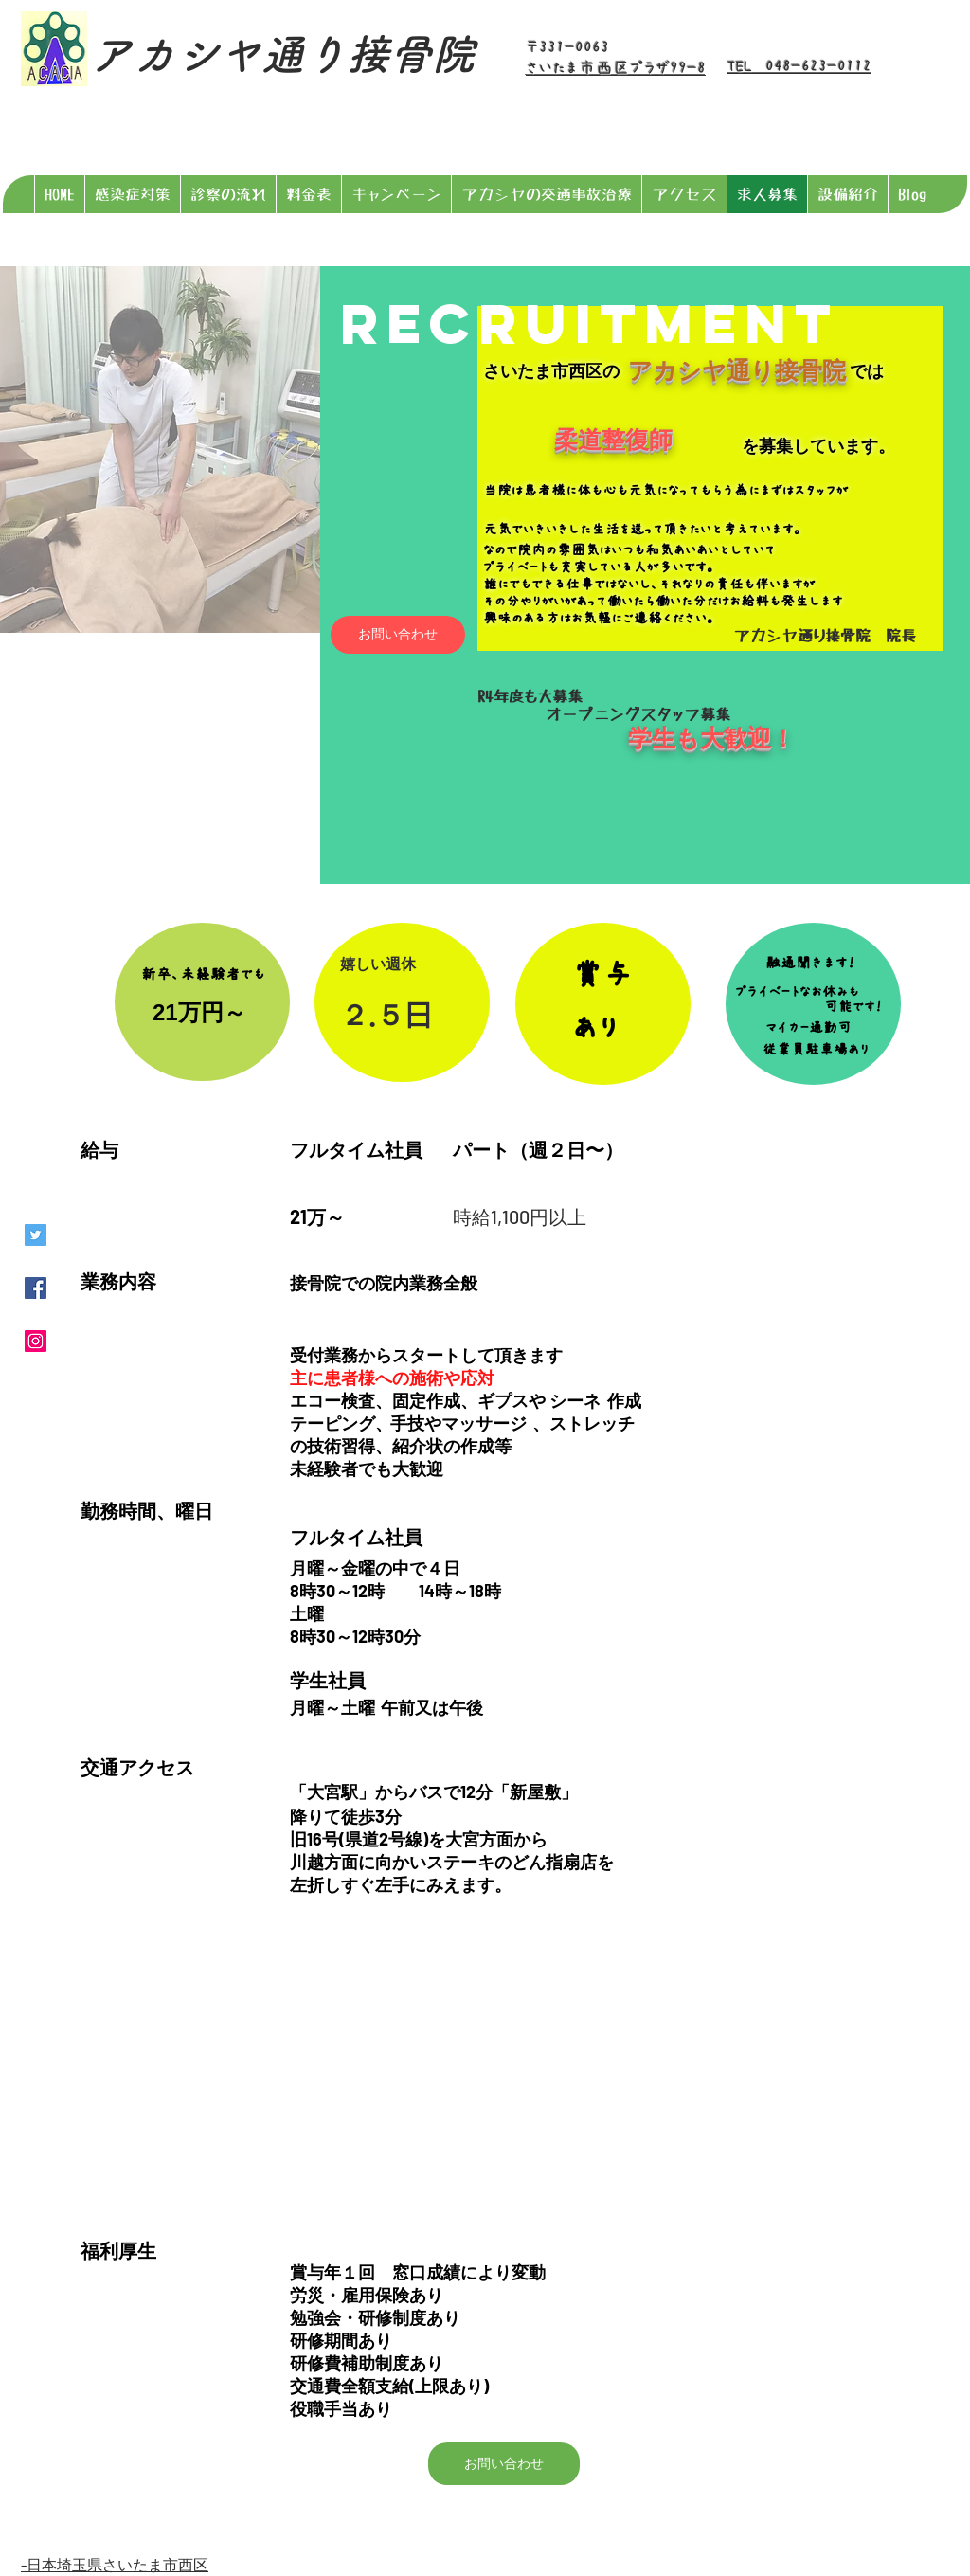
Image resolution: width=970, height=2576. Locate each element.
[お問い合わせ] (398, 635)
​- (24, 2564)
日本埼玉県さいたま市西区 (117, 2564)
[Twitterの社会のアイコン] (35, 1235)
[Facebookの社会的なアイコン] (35, 1288)
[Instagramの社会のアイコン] (35, 1341)
